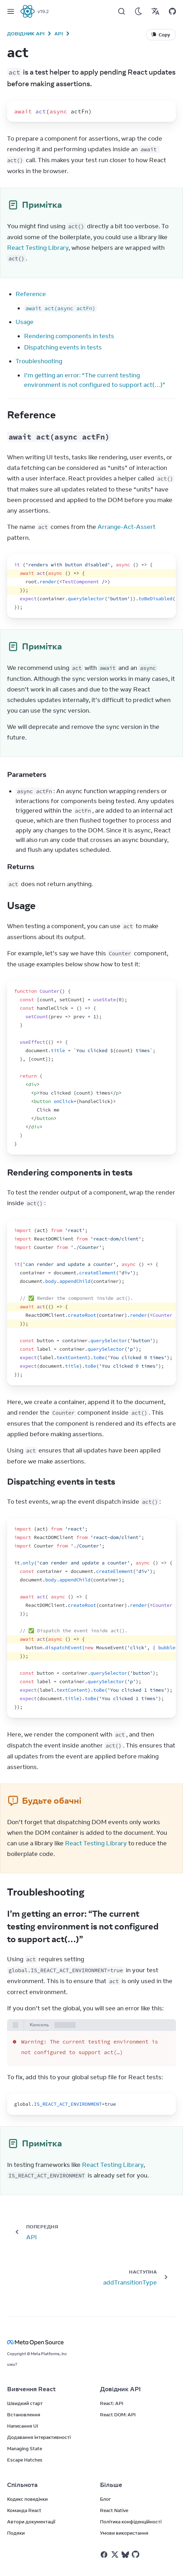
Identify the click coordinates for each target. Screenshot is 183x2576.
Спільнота (22, 2485)
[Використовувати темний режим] (138, 11)
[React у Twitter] (115, 2554)
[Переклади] (155, 11)
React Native (114, 2510)
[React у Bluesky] (125, 2554)
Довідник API (26, 33)
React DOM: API (118, 2414)
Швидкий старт (25, 2403)
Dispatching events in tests (63, 347)
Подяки (16, 2533)
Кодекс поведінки (27, 2499)
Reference (31, 294)
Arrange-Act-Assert (126, 527)
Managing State (24, 2448)
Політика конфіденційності (130, 2521)
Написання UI (22, 2426)
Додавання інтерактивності (39, 2437)
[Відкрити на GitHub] (172, 11)
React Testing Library (38, 248)
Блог (105, 2499)
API (58, 33)
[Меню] (10, 11)
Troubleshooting (39, 361)
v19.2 (43, 11)
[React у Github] (136, 2554)
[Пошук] (121, 11)
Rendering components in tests (69, 336)
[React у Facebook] (104, 2555)
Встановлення (23, 2414)
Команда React (24, 2510)
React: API (111, 2403)
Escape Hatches (24, 2460)
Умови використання (124, 2533)
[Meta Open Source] (91, 2342)
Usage (25, 322)
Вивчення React (31, 2389)
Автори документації (31, 2521)
